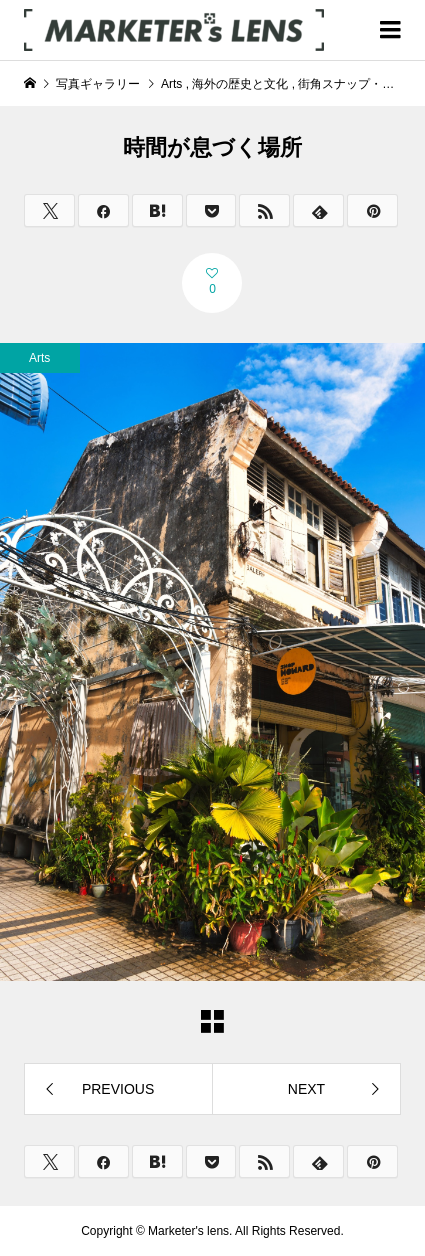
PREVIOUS (118, 1089)
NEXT (306, 1089)
